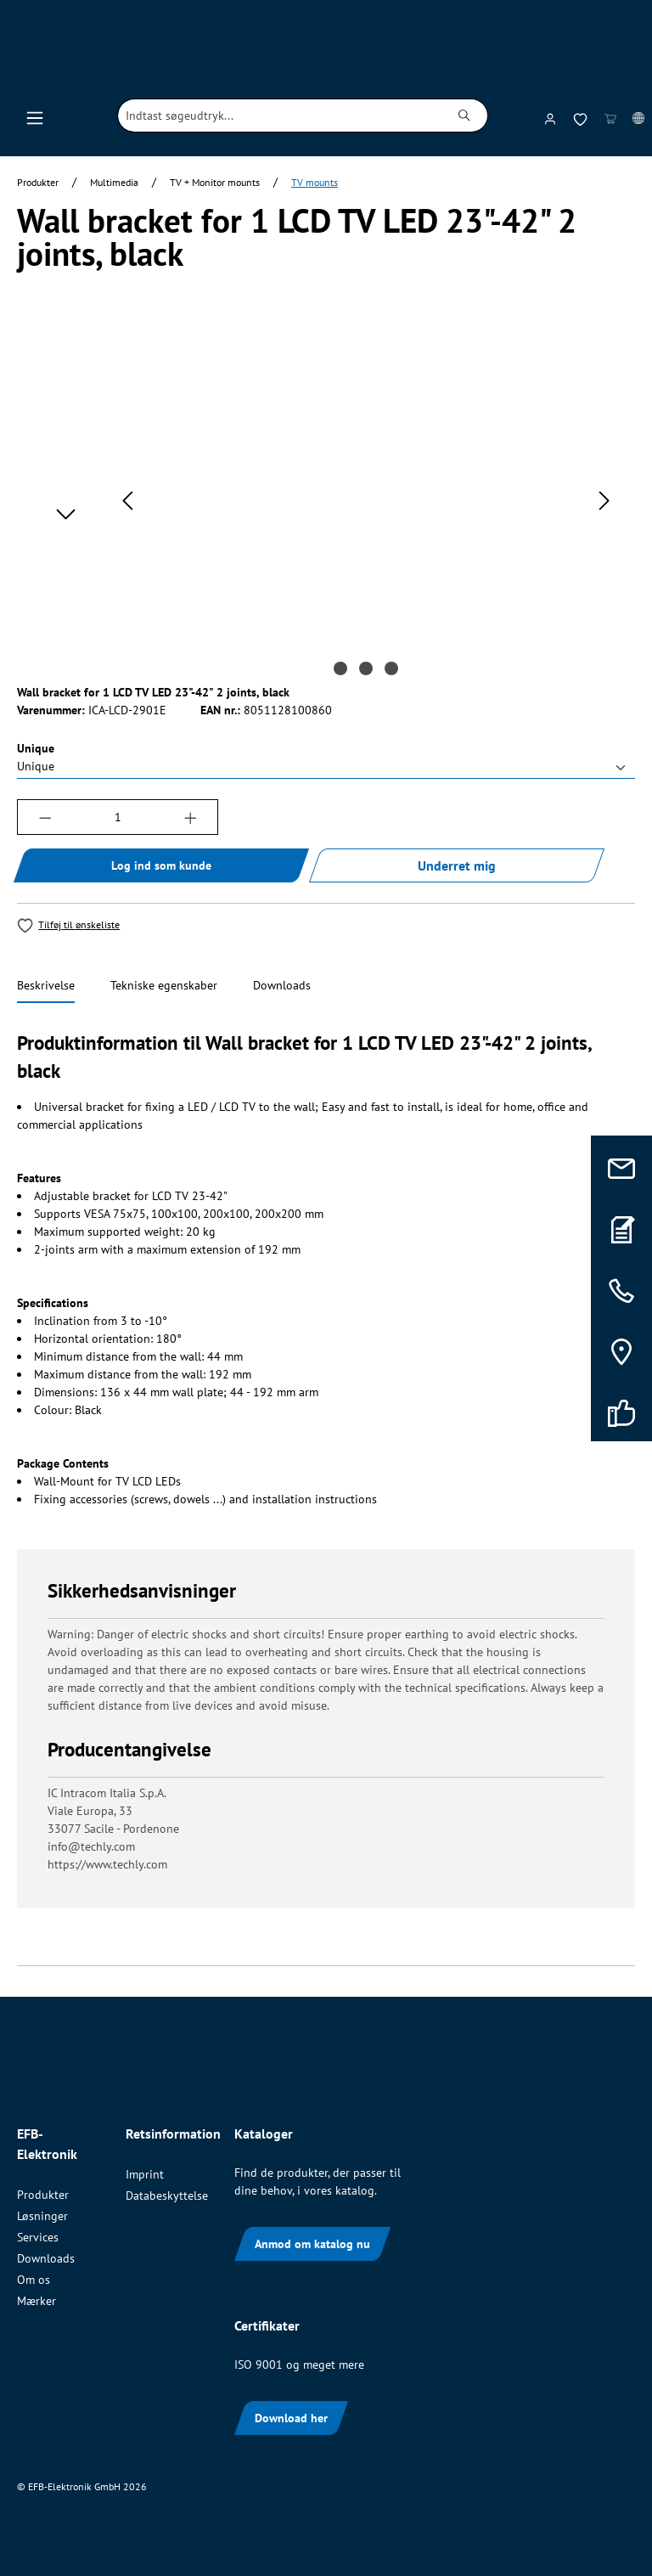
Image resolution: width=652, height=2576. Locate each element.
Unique (35, 748)
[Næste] (604, 500)
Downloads (46, 2258)
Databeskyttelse (167, 2195)
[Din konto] (550, 115)
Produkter (43, 2194)
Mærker (36, 2300)
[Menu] (35, 115)
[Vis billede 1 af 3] (340, 668)
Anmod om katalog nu (312, 2244)
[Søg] (464, 115)
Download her (291, 2418)
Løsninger (42, 2216)
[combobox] (279, 115)
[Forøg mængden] (191, 817)
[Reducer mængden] (45, 817)
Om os (33, 2279)
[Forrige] (127, 500)
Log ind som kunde (161, 865)
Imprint (145, 2174)
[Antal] (118, 817)
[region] (326, 501)
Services (38, 2237)
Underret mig (457, 865)
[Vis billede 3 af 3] (391, 668)
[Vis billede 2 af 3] (366, 668)
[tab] (46, 986)
